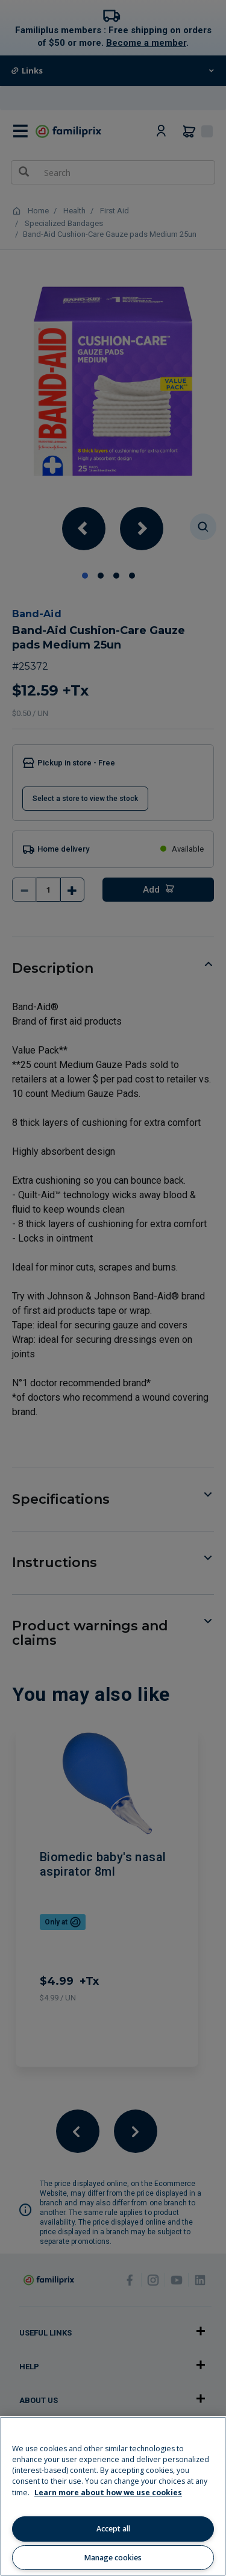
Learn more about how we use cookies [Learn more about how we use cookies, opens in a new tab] (108, 2492)
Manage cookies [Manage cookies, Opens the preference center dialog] (113, 2557)
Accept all (113, 2529)
